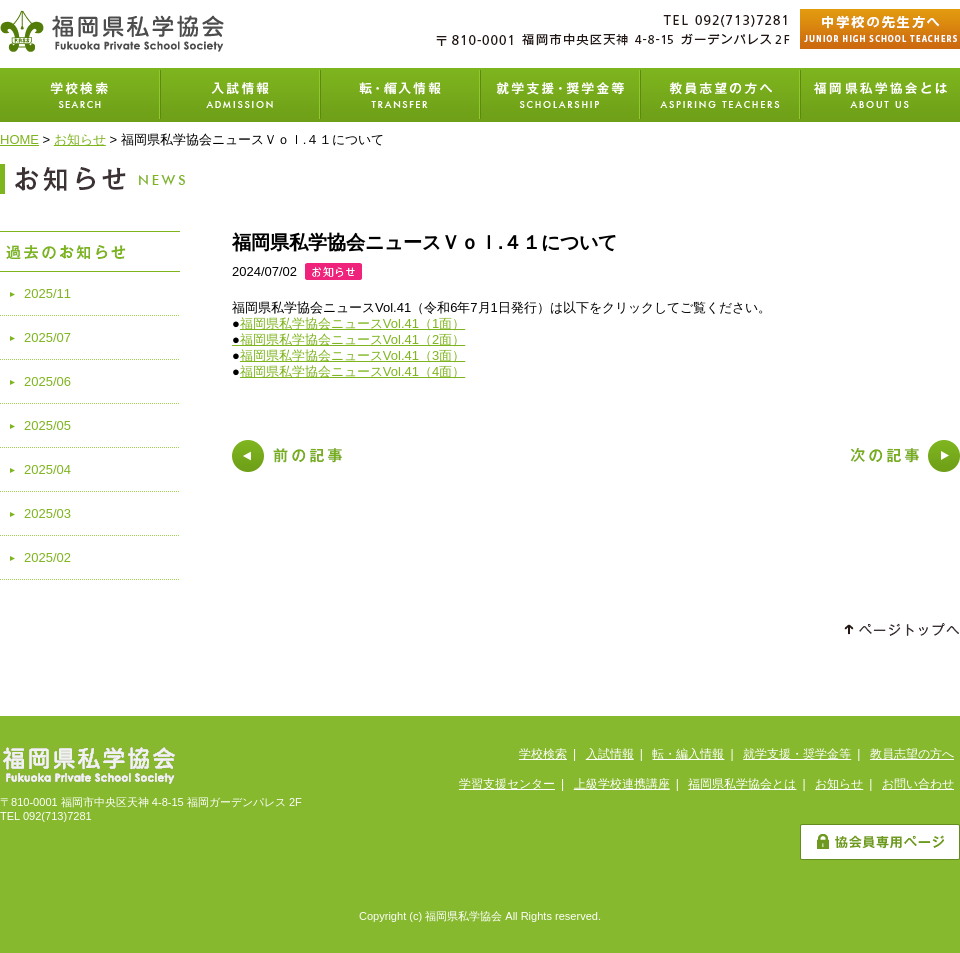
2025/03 (47, 513)
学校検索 (80, 95)
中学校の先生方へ (880, 29)
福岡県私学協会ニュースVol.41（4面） (352, 371)
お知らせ (80, 139)
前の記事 (287, 456)
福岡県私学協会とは (880, 95)
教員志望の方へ (720, 95)
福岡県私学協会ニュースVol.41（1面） (352, 323)
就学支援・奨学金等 (560, 95)
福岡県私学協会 (112, 30)
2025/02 (47, 557)
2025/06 (47, 381)
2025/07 (47, 337)
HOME (19, 139)
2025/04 (47, 469)
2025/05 (47, 425)
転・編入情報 (688, 754)
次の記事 (905, 456)
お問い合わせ (918, 784)
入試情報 (240, 95)
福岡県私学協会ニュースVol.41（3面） (352, 355)
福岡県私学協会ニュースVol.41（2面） (352, 339)
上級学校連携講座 (622, 784)
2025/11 (47, 293)
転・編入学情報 (400, 95)
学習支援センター (507, 784)
